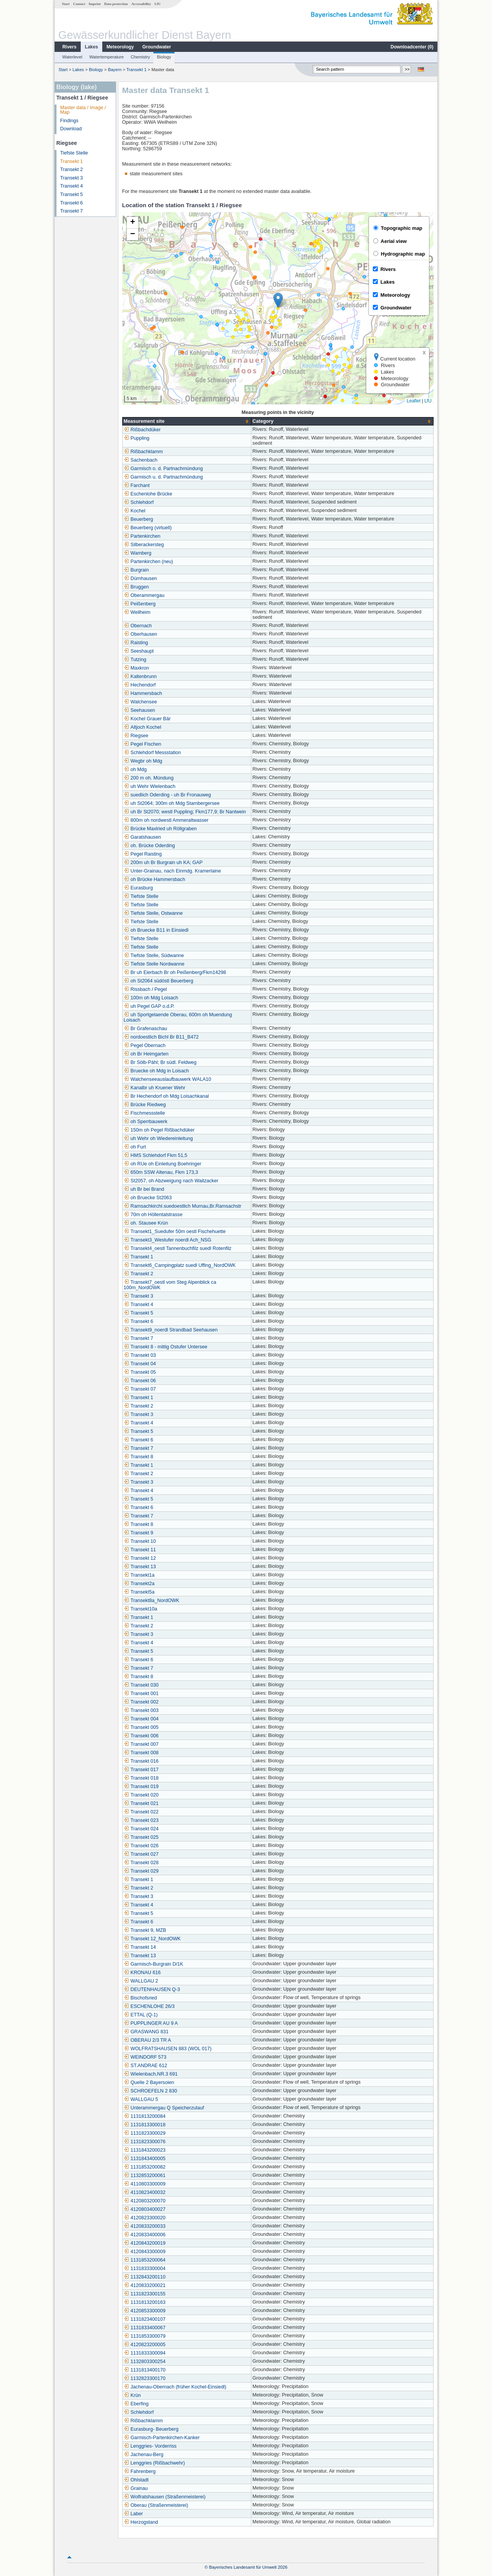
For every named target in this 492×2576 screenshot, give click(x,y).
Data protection (116, 4)
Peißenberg (140, 604)
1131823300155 (145, 2294)
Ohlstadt (136, 2480)
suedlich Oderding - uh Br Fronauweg (167, 795)
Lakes (91, 47)
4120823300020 (145, 2217)
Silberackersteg (144, 544)
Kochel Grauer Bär (147, 718)
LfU (158, 4)
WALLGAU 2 (141, 1981)
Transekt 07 (140, 1389)
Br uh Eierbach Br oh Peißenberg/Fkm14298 (175, 972)
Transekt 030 (141, 1685)
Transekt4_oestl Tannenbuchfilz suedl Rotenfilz (178, 1248)
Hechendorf (140, 685)
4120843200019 (145, 2243)
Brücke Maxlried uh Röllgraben (160, 828)
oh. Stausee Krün (146, 1223)
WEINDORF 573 (145, 2057)
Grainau (136, 2488)
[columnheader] (186, 421)
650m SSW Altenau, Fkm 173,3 (161, 1172)
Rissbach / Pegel (145, 989)
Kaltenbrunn (140, 676)
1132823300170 (145, 2378)
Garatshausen (142, 837)
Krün (132, 2395)
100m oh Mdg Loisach (151, 997)
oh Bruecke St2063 (148, 1197)
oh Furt (135, 1147)
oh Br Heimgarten (146, 1054)
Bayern (114, 69)
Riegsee (136, 735)
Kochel (135, 511)
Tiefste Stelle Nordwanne (154, 964)
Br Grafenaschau (145, 1028)
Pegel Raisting (143, 854)
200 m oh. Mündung (149, 778)
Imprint (95, 4)
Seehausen (139, 710)
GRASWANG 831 (146, 2031)
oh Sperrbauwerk (146, 1121)
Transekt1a (139, 1575)
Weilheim (137, 612)
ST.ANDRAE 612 (145, 2065)
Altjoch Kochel (142, 727)
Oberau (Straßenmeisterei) (156, 2505)
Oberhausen (140, 634)
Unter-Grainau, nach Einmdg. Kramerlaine (172, 871)
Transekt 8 (138, 1456)
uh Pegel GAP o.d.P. (149, 1006)
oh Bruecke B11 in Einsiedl (156, 930)
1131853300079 (145, 2336)
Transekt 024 (141, 1828)
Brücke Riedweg (145, 1104)
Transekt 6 (71, 203)
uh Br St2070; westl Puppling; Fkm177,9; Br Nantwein (185, 811)
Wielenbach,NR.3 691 (151, 2074)
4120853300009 (145, 2310)
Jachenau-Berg (143, 2454)
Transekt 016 (141, 1761)
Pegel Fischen (142, 744)
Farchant (137, 485)
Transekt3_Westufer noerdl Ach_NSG (167, 1240)
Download (71, 128)
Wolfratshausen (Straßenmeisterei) (165, 2497)
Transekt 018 (141, 1778)
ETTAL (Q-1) (141, 2015)
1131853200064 (145, 2260)
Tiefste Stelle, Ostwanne (153, 913)
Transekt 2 (71, 169)
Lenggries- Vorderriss (150, 2446)
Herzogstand (141, 2522)
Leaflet (414, 401)
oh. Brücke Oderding (149, 845)
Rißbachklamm (143, 451)
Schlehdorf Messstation (152, 752)
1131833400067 (145, 2327)
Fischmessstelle (144, 1113)
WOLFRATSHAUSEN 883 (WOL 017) (168, 2048)
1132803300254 (145, 2361)
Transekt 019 (141, 1786)
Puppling (137, 438)
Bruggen (136, 587)
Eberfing (136, 2403)
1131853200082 (145, 2167)
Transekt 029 (141, 1871)
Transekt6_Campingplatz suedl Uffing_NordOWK (180, 1265)
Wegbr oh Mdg (143, 761)
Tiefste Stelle (74, 153)
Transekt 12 (140, 1558)
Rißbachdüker (142, 429)
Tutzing (135, 659)
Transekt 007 (141, 1744)
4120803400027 (145, 2209)
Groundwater (156, 47)
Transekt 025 (141, 1837)
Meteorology (120, 47)
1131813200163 (145, 2302)
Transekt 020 (141, 1795)
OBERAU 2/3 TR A (147, 2040)
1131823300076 (145, 2141)
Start (66, 4)
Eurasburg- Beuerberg (151, 2429)
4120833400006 (145, 2234)
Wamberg (137, 553)
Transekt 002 (141, 1702)
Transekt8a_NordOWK (152, 1600)
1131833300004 (145, 2268)
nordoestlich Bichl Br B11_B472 (161, 1037)
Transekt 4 (71, 186)
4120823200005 (145, 2344)
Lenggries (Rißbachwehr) (154, 2463)
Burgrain (136, 570)
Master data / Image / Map (83, 110)
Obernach (138, 625)
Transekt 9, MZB (145, 1930)
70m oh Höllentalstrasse (153, 1214)
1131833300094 (145, 2353)
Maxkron (136, 668)
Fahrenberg (140, 2471)
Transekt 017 (141, 1769)
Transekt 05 (140, 1372)
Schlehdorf (139, 502)
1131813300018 (145, 2124)
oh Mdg (135, 769)
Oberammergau (144, 595)
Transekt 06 (140, 1380)
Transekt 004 (141, 1719)
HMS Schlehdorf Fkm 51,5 (156, 1155)
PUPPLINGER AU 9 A (151, 2023)
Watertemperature (106, 57)
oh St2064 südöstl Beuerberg (158, 981)
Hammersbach (143, 693)
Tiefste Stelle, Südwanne (154, 955)
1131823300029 (145, 2133)
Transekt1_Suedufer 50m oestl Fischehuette (175, 1231)
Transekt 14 (140, 1947)
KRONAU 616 (142, 1972)
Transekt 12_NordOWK (152, 1938)
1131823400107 (145, 2319)
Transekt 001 (141, 1693)
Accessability (141, 4)
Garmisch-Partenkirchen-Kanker (162, 2437)
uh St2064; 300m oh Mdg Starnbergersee (172, 803)
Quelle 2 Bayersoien (149, 2082)
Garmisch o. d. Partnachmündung (163, 468)
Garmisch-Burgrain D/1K (153, 1964)
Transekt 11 (140, 1549)
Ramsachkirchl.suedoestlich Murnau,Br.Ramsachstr (182, 1206)
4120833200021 (145, 2285)
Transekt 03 (140, 1355)
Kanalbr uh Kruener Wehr (155, 1087)
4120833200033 (145, 2226)
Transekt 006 (141, 1735)
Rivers (69, 47)
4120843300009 (145, 2251)
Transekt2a (139, 1583)
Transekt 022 (141, 1812)
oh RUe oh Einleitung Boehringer (162, 1164)
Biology (164, 57)
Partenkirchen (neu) (148, 561)
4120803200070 (145, 2201)
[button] (278, 300)
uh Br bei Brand (144, 1189)
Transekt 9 (138, 1533)
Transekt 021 (141, 1803)
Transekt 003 (141, 1710)
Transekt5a (139, 1592)
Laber (133, 2513)
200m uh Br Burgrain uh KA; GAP (163, 862)
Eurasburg (138, 888)
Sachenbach (141, 460)
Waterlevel (72, 57)
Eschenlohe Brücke (148, 494)
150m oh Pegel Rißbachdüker (159, 1130)
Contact (79, 4)
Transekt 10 (140, 1541)
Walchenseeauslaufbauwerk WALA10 (167, 1079)
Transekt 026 (141, 1845)
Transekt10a (141, 1609)
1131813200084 (145, 2116)
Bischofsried (140, 1998)
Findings (69, 120)
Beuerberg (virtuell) (148, 527)
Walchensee (140, 702)
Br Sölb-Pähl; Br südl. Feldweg (160, 1062)
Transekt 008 (141, 1752)
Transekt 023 (141, 1820)
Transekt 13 (140, 1566)
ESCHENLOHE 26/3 (149, 2006)
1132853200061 (145, 2175)
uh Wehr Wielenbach (150, 786)
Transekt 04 (140, 1363)
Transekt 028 (141, 1862)
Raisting (136, 642)
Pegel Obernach (145, 1045)
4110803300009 (145, 2184)
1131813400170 (145, 2370)
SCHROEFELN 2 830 (150, 2091)
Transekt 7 (71, 211)
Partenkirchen (142, 536)
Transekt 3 (71, 178)
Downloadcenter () (412, 47)
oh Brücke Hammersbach (154, 879)
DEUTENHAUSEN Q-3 (152, 1989)
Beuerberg (138, 519)
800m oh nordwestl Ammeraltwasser (166, 820)
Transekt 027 (141, 1854)
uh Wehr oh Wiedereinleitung (158, 1138)
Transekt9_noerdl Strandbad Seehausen (171, 1330)
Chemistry (140, 57)
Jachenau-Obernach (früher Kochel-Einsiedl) (175, 2387)
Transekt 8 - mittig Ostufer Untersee (166, 1346)
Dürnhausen (140, 578)
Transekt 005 (141, 1727)
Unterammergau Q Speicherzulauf (164, 2108)
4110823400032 (145, 2192)
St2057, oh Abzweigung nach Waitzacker (171, 1180)
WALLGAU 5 (141, 2099)
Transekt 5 (71, 194)
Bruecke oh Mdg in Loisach (156, 1071)
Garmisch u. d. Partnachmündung (163, 477)
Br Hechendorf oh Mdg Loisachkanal (166, 1096)
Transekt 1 (136, 69)
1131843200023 (145, 2150)
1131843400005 (145, 2158)
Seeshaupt (139, 651)
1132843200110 (145, 2277)
